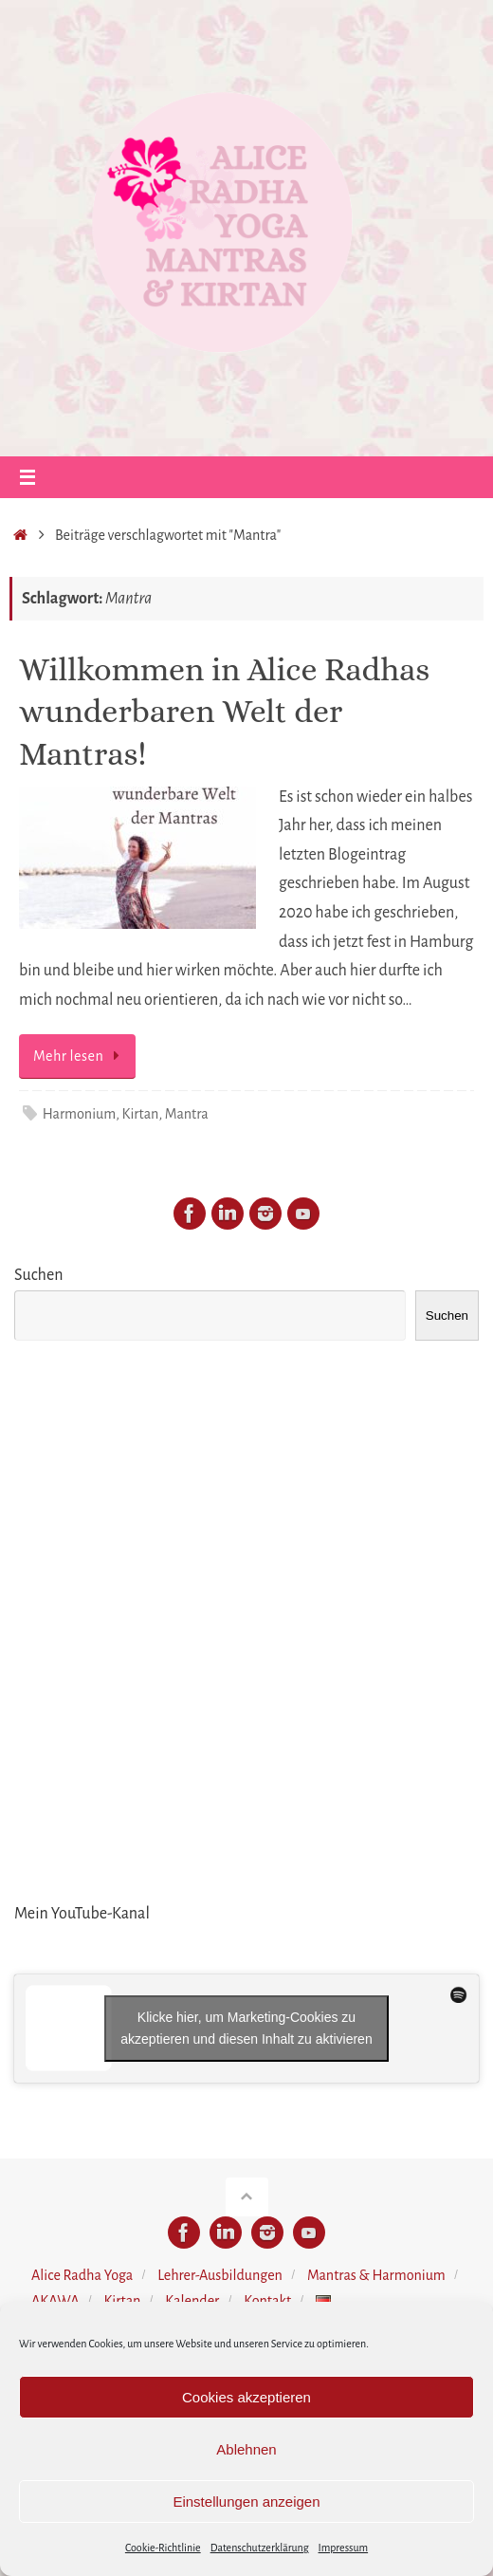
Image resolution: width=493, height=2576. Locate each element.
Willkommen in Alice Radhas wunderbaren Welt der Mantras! (224, 711)
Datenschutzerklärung (259, 2547)
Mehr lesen (80, 1056)
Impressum (344, 2547)
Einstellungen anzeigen (246, 2501)
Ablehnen (246, 2449)
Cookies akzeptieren (246, 2397)
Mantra (187, 1113)
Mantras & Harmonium (376, 2275)
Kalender (192, 2300)
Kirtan (140, 1113)
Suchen (39, 1275)
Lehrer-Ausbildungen (220, 2275)
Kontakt (267, 2300)
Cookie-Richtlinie (163, 2547)
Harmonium (79, 1113)
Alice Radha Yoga (82, 2275)
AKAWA (55, 2300)
